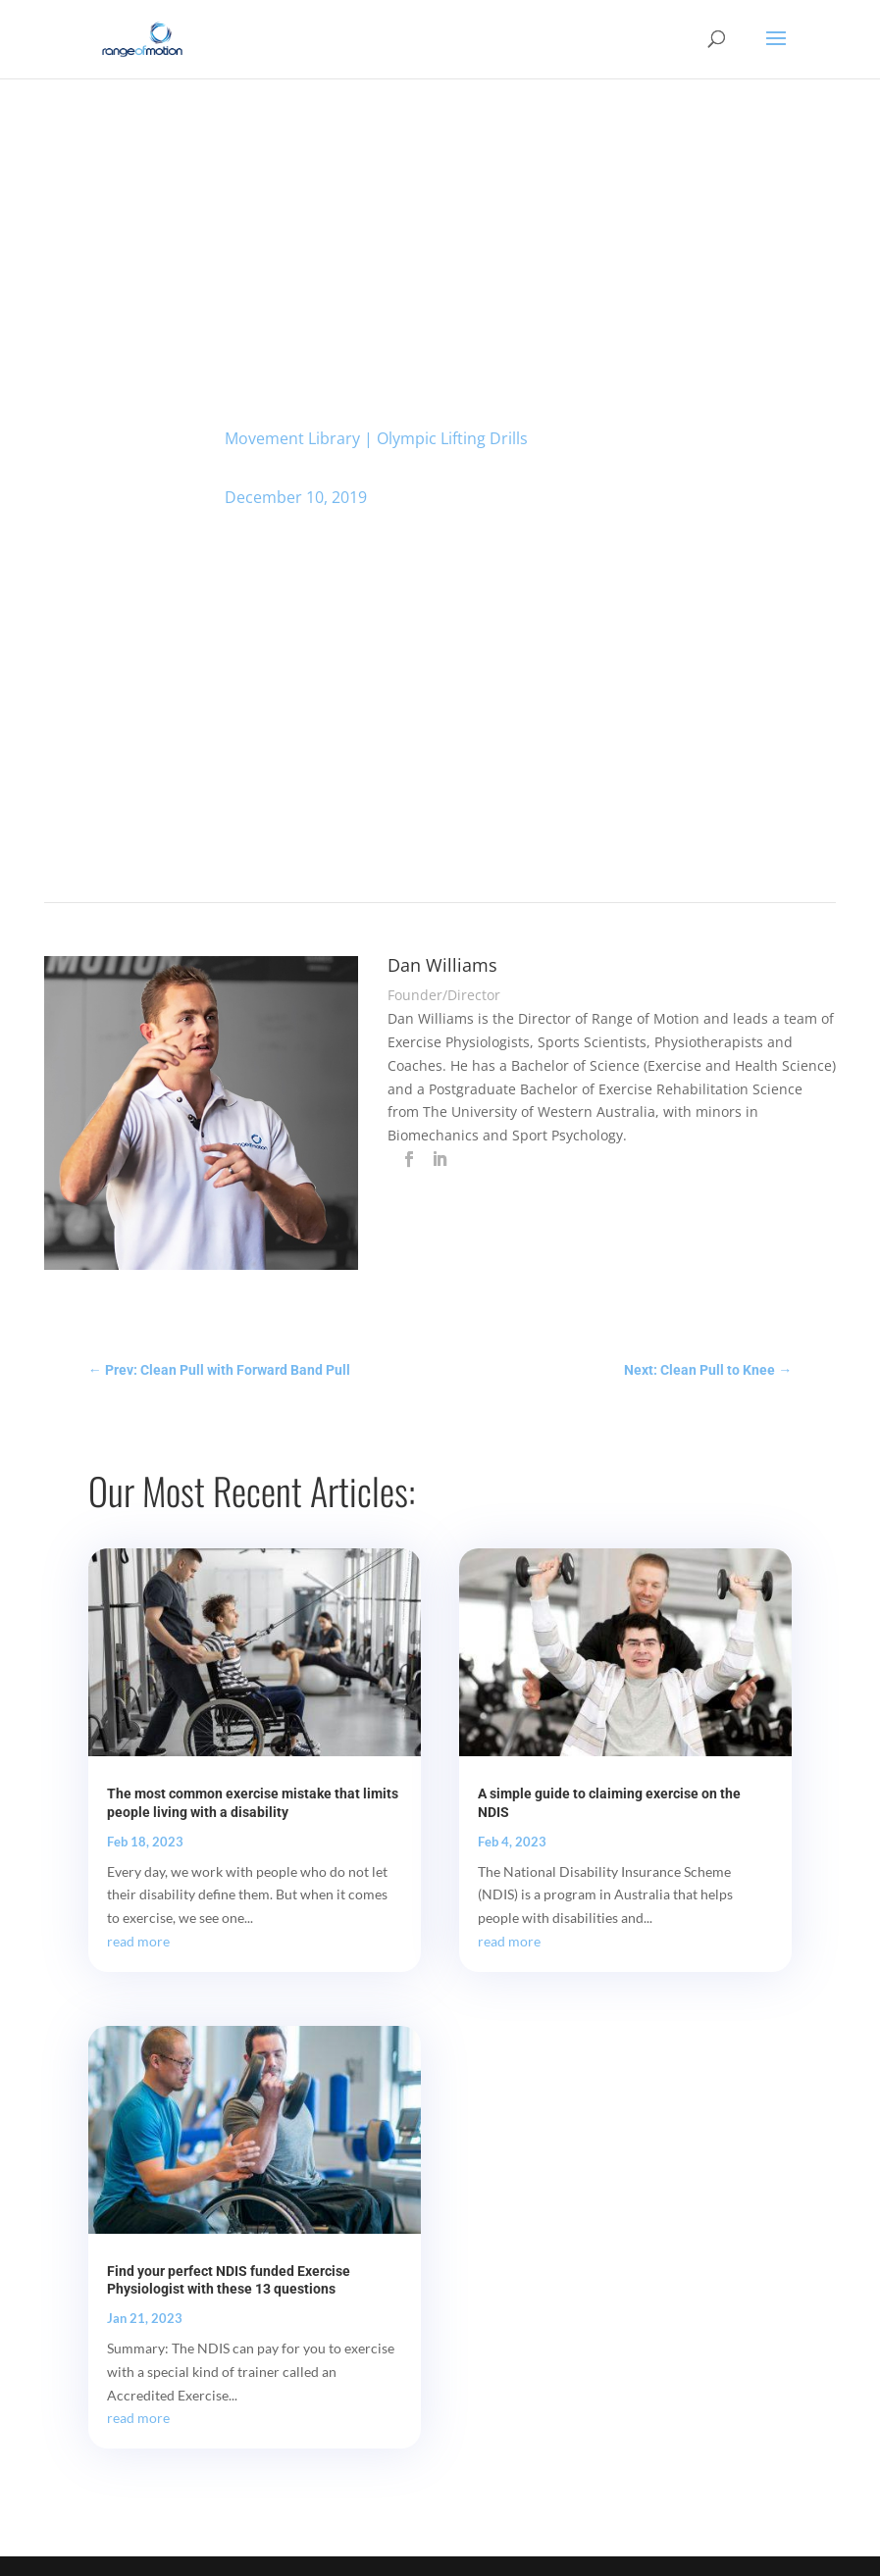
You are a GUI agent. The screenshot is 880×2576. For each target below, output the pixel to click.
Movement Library (292, 438)
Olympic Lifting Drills (452, 438)
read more (138, 1941)
